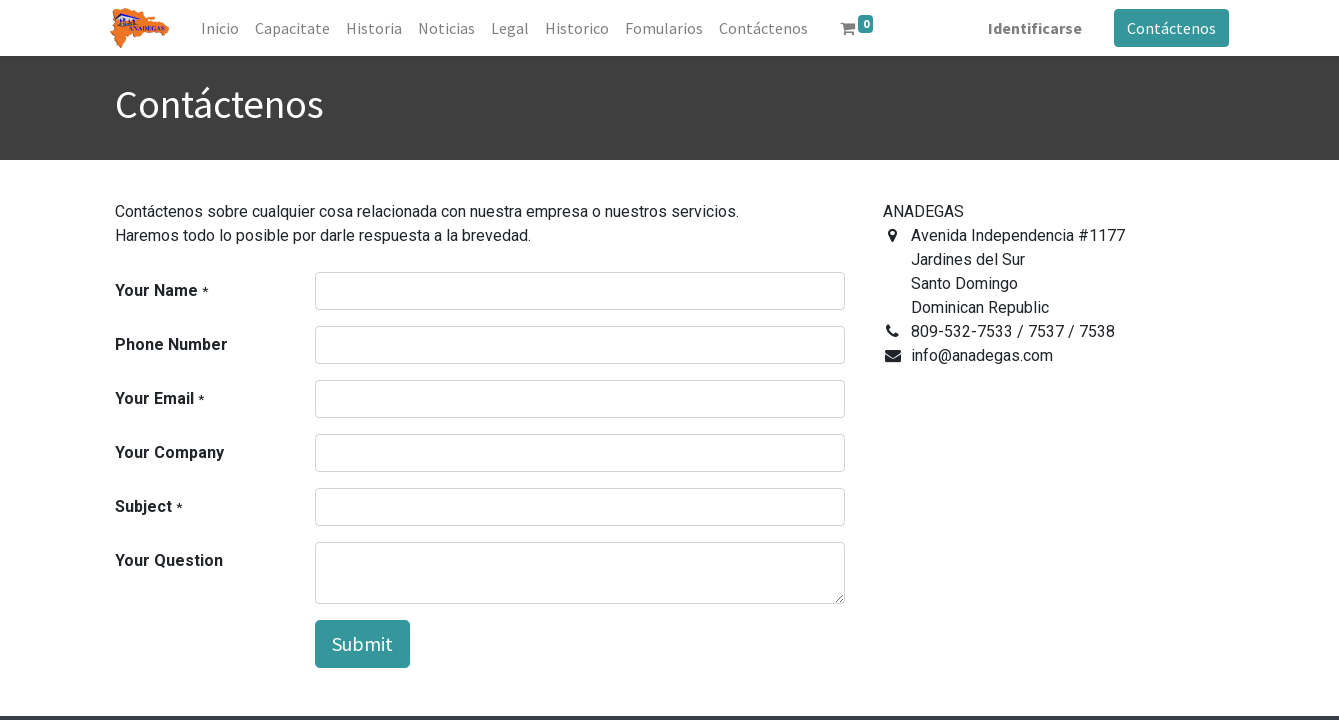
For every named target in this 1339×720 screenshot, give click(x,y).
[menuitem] (224, 28)
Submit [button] (362, 643)
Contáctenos (1167, 28)
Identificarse (1031, 28)
